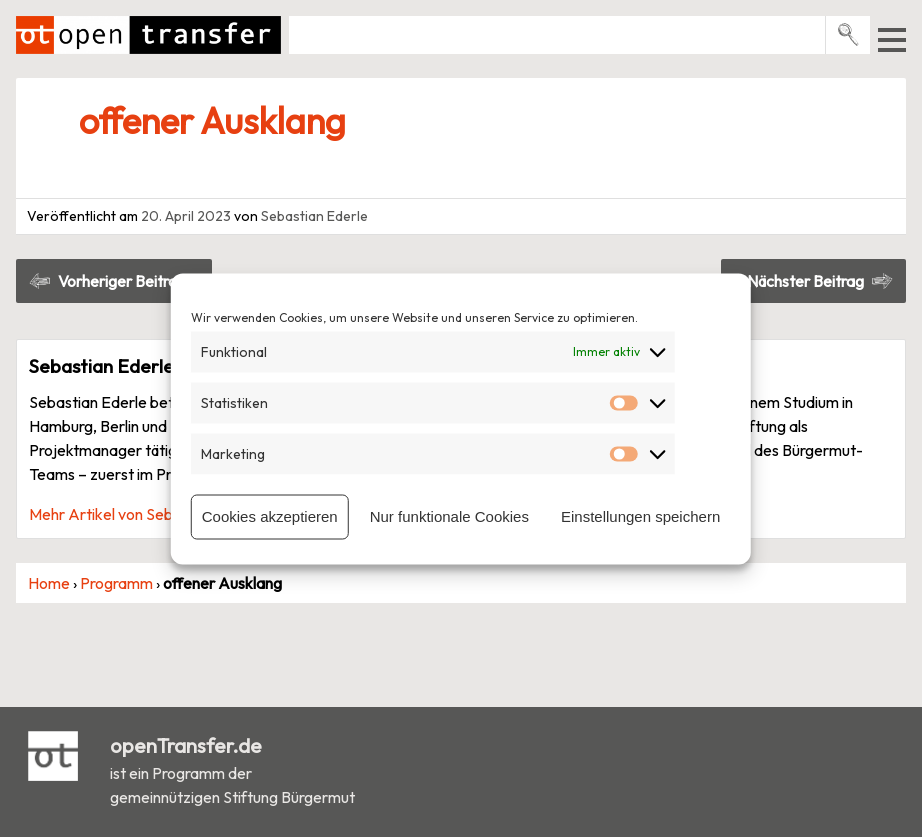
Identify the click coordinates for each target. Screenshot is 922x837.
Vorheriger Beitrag (122, 281)
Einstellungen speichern (640, 516)
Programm (116, 583)
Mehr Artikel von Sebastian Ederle (146, 514)
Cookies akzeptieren (270, 516)
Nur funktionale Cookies (449, 516)
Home (49, 583)
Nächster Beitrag (805, 281)
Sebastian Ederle (314, 216)
